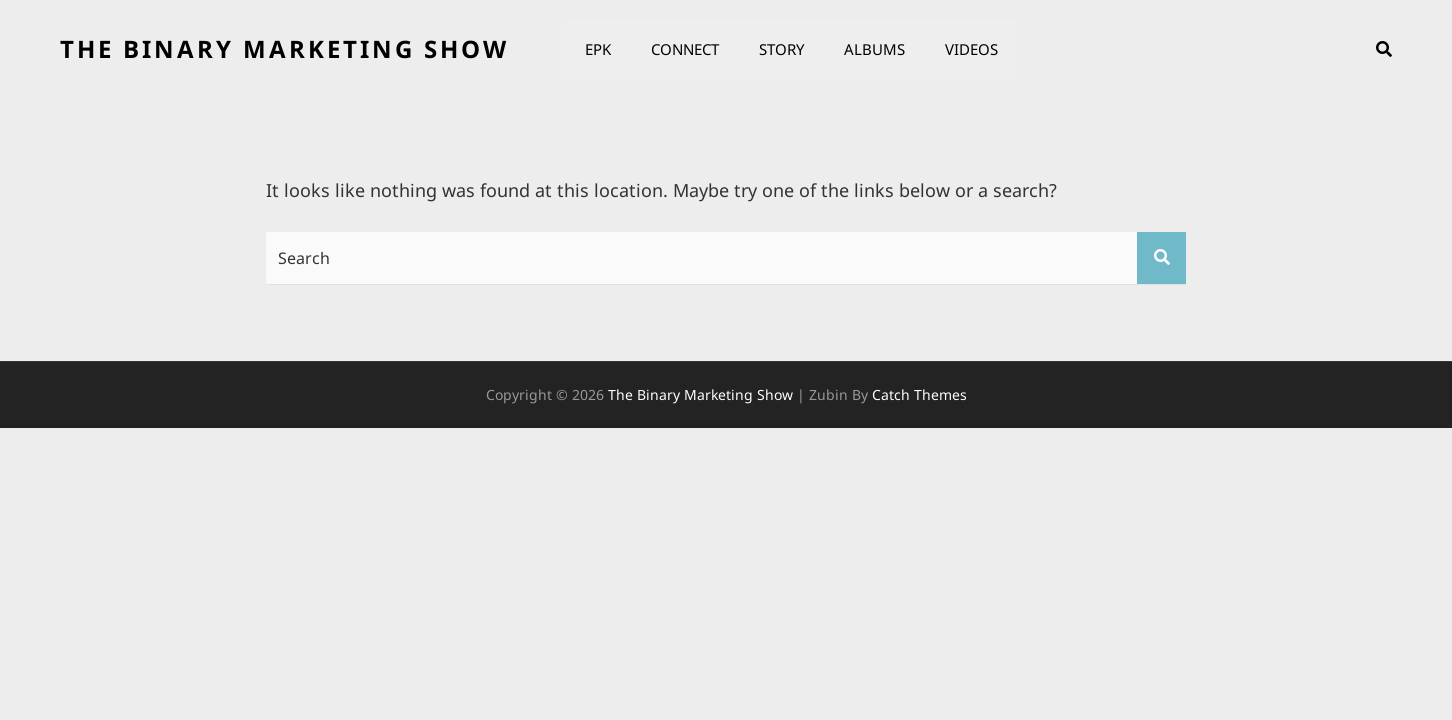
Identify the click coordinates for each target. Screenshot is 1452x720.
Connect (685, 49)
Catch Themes (919, 394)
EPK (598, 49)
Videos (971, 49)
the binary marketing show (284, 48)
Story (781, 49)
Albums (874, 49)
